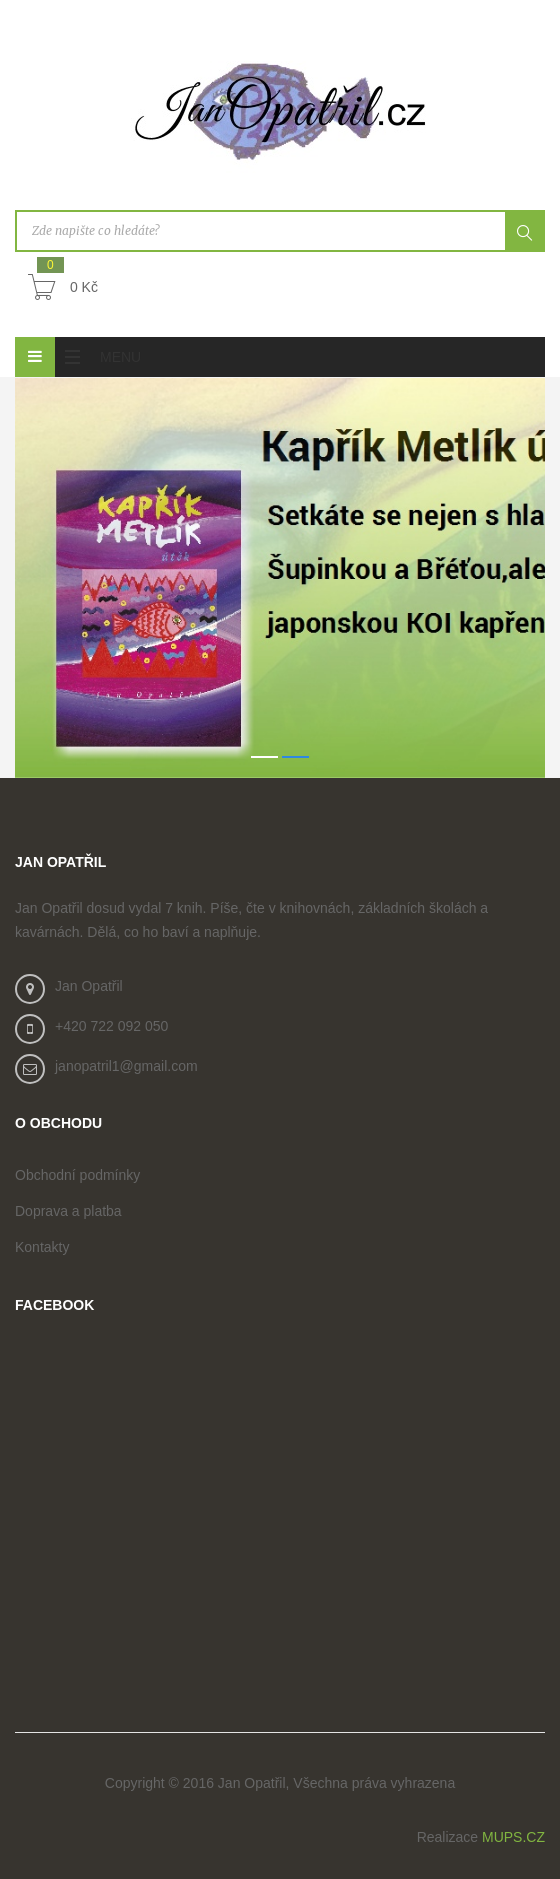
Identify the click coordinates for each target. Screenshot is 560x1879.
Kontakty (42, 1247)
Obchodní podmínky (77, 1175)
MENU (98, 357)
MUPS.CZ (513, 1837)
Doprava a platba (68, 1211)
